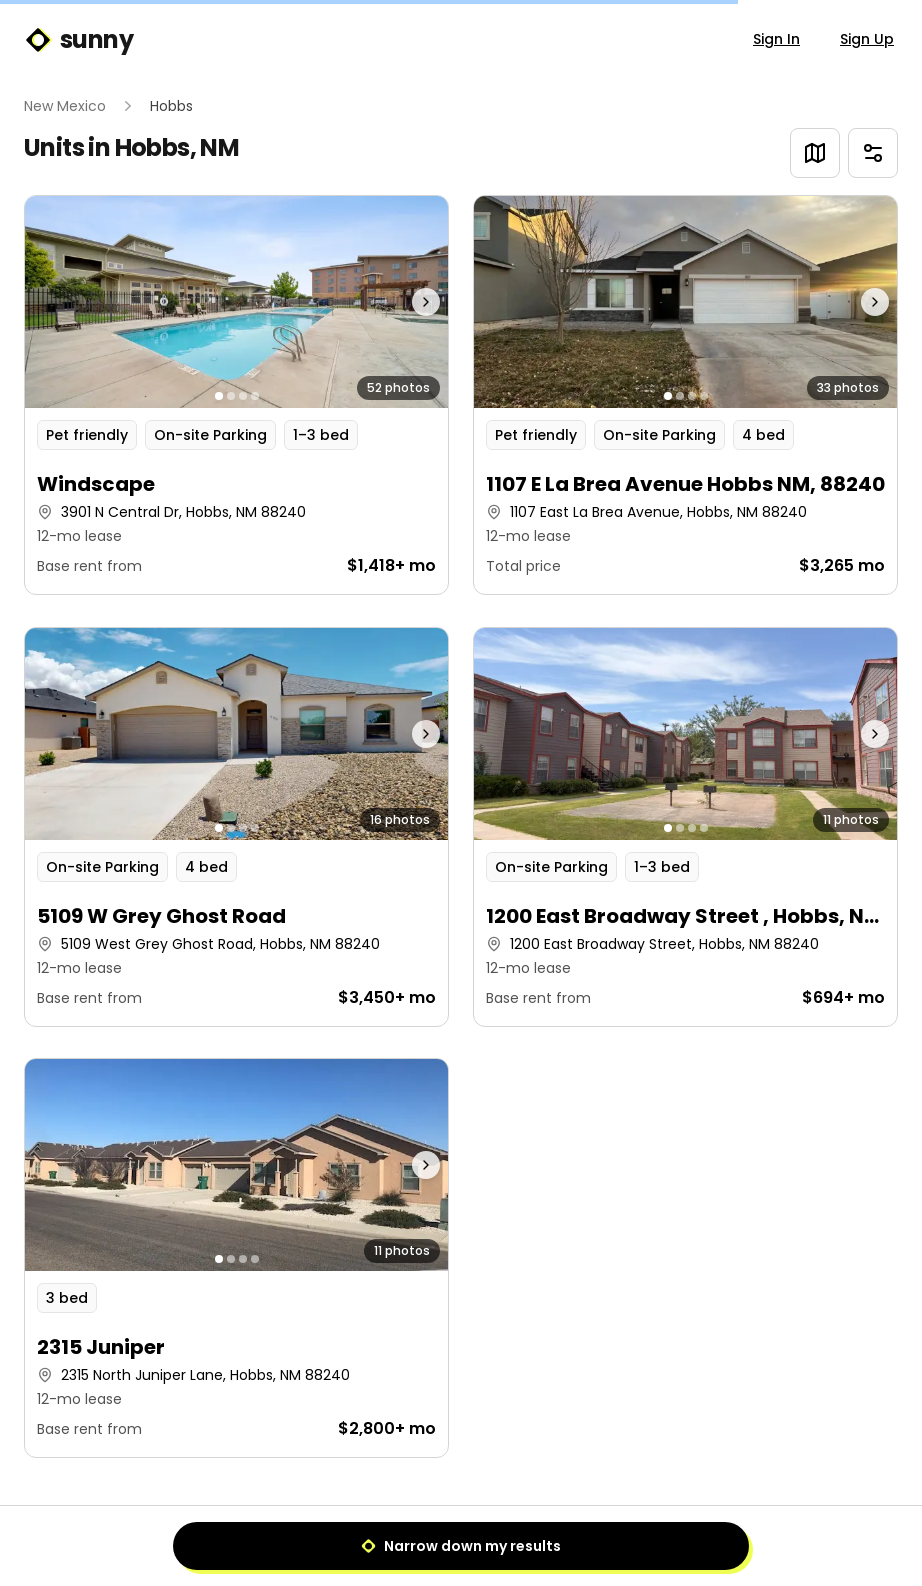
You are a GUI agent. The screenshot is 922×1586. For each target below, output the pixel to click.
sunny (78, 40)
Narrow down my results (461, 1546)
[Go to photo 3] (243, 396)
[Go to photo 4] (255, 396)
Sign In (776, 39)
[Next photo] (395, 302)
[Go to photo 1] (219, 396)
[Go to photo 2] (231, 396)
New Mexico (65, 106)
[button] (236, 395)
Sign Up (867, 39)
